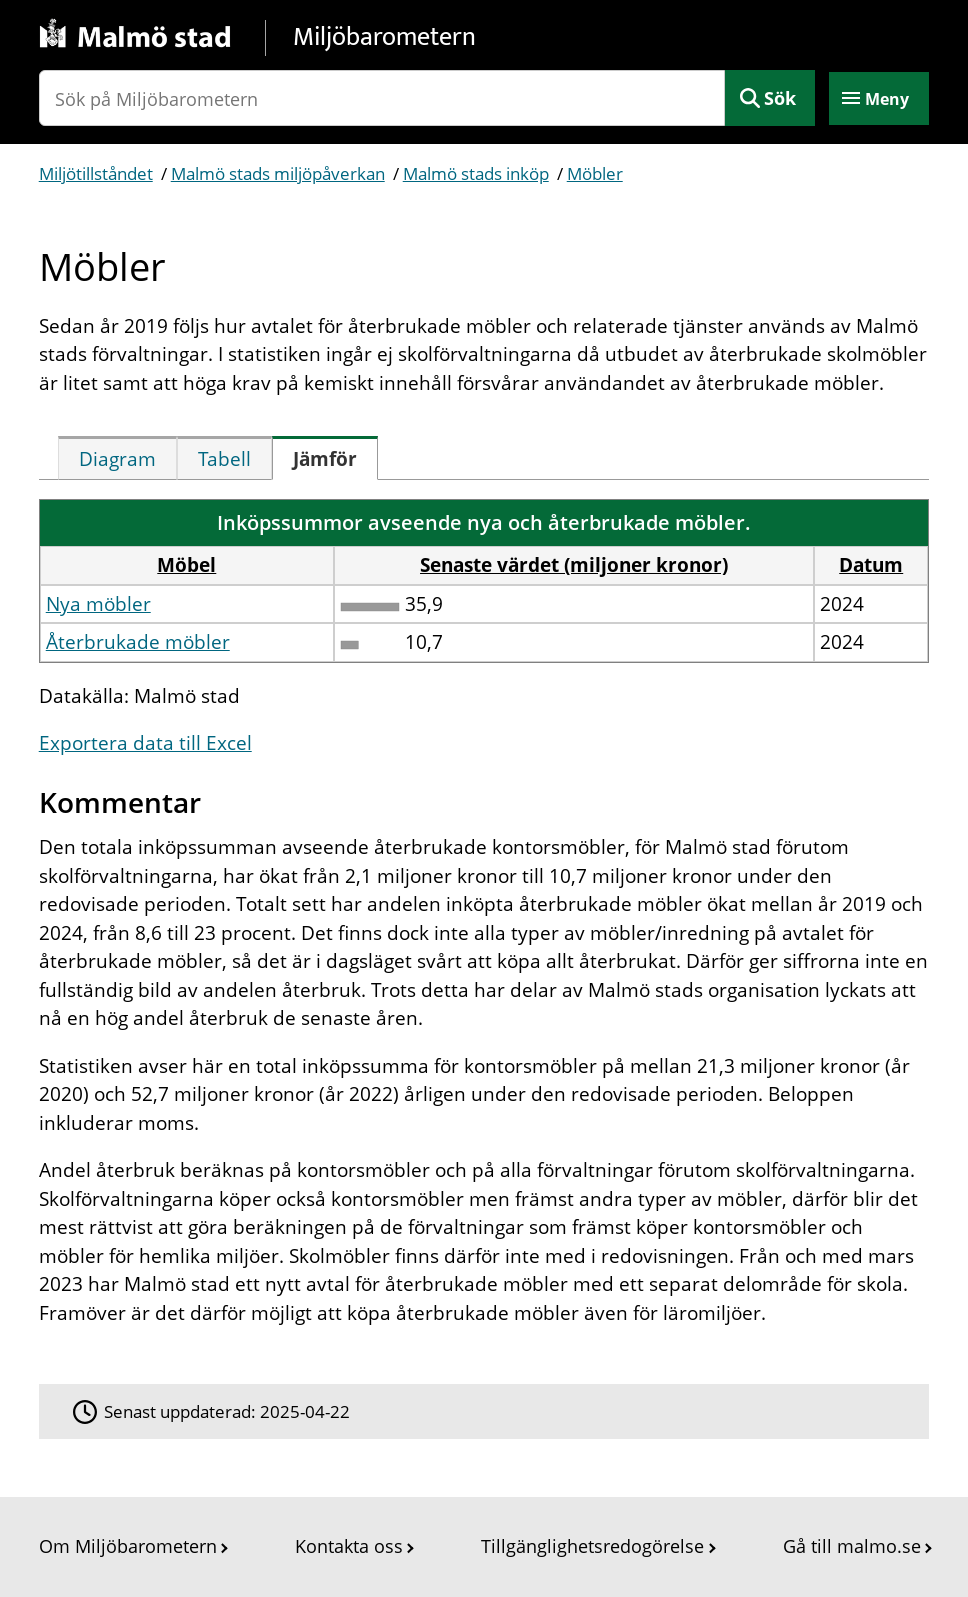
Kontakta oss (349, 1546)
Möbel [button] (186, 565)
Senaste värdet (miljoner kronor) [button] (574, 565)
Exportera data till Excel (145, 743)
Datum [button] (871, 565)
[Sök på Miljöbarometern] (382, 98)
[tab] (117, 458)
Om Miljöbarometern (128, 1546)
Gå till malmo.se (852, 1546)
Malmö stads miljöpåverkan (278, 173)
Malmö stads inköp (476, 173)
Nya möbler (98, 604)
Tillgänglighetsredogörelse (592, 1546)
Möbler (595, 173)
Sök (780, 98)
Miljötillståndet (96, 173)
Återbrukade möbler (138, 642)
